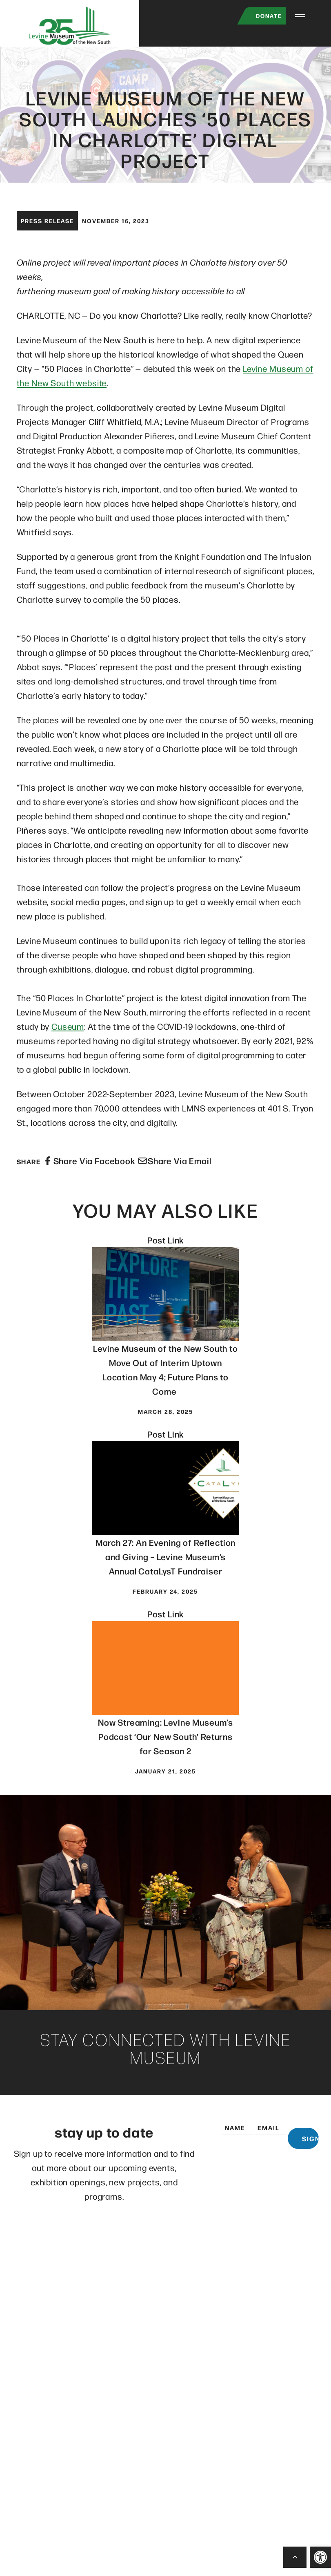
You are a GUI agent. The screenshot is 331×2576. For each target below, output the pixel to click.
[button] (320, 2557)
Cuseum (67, 1032)
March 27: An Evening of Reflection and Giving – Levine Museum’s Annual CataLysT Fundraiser (166, 1563)
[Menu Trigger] (300, 16)
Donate (259, 15)
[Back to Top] (295, 2557)
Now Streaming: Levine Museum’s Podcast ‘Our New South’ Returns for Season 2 (165, 1743)
